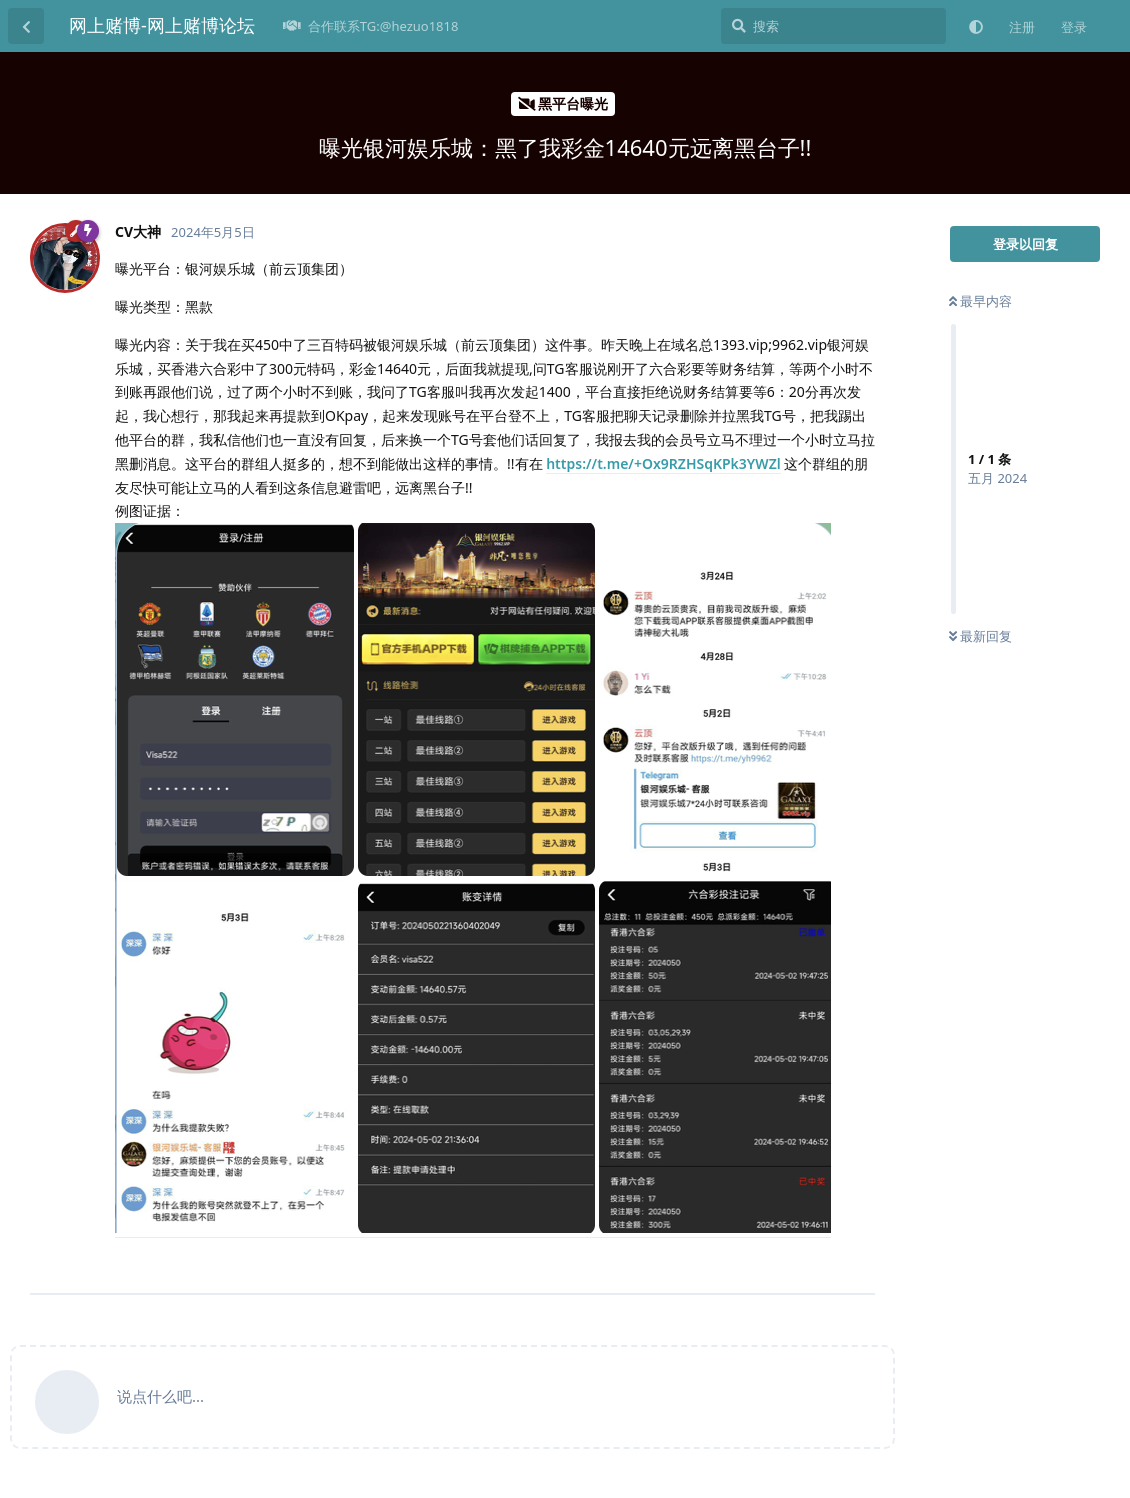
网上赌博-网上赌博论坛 (162, 25)
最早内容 (980, 301)
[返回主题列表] (26, 26)
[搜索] (833, 26)
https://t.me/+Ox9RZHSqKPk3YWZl (663, 463)
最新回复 (980, 636)
